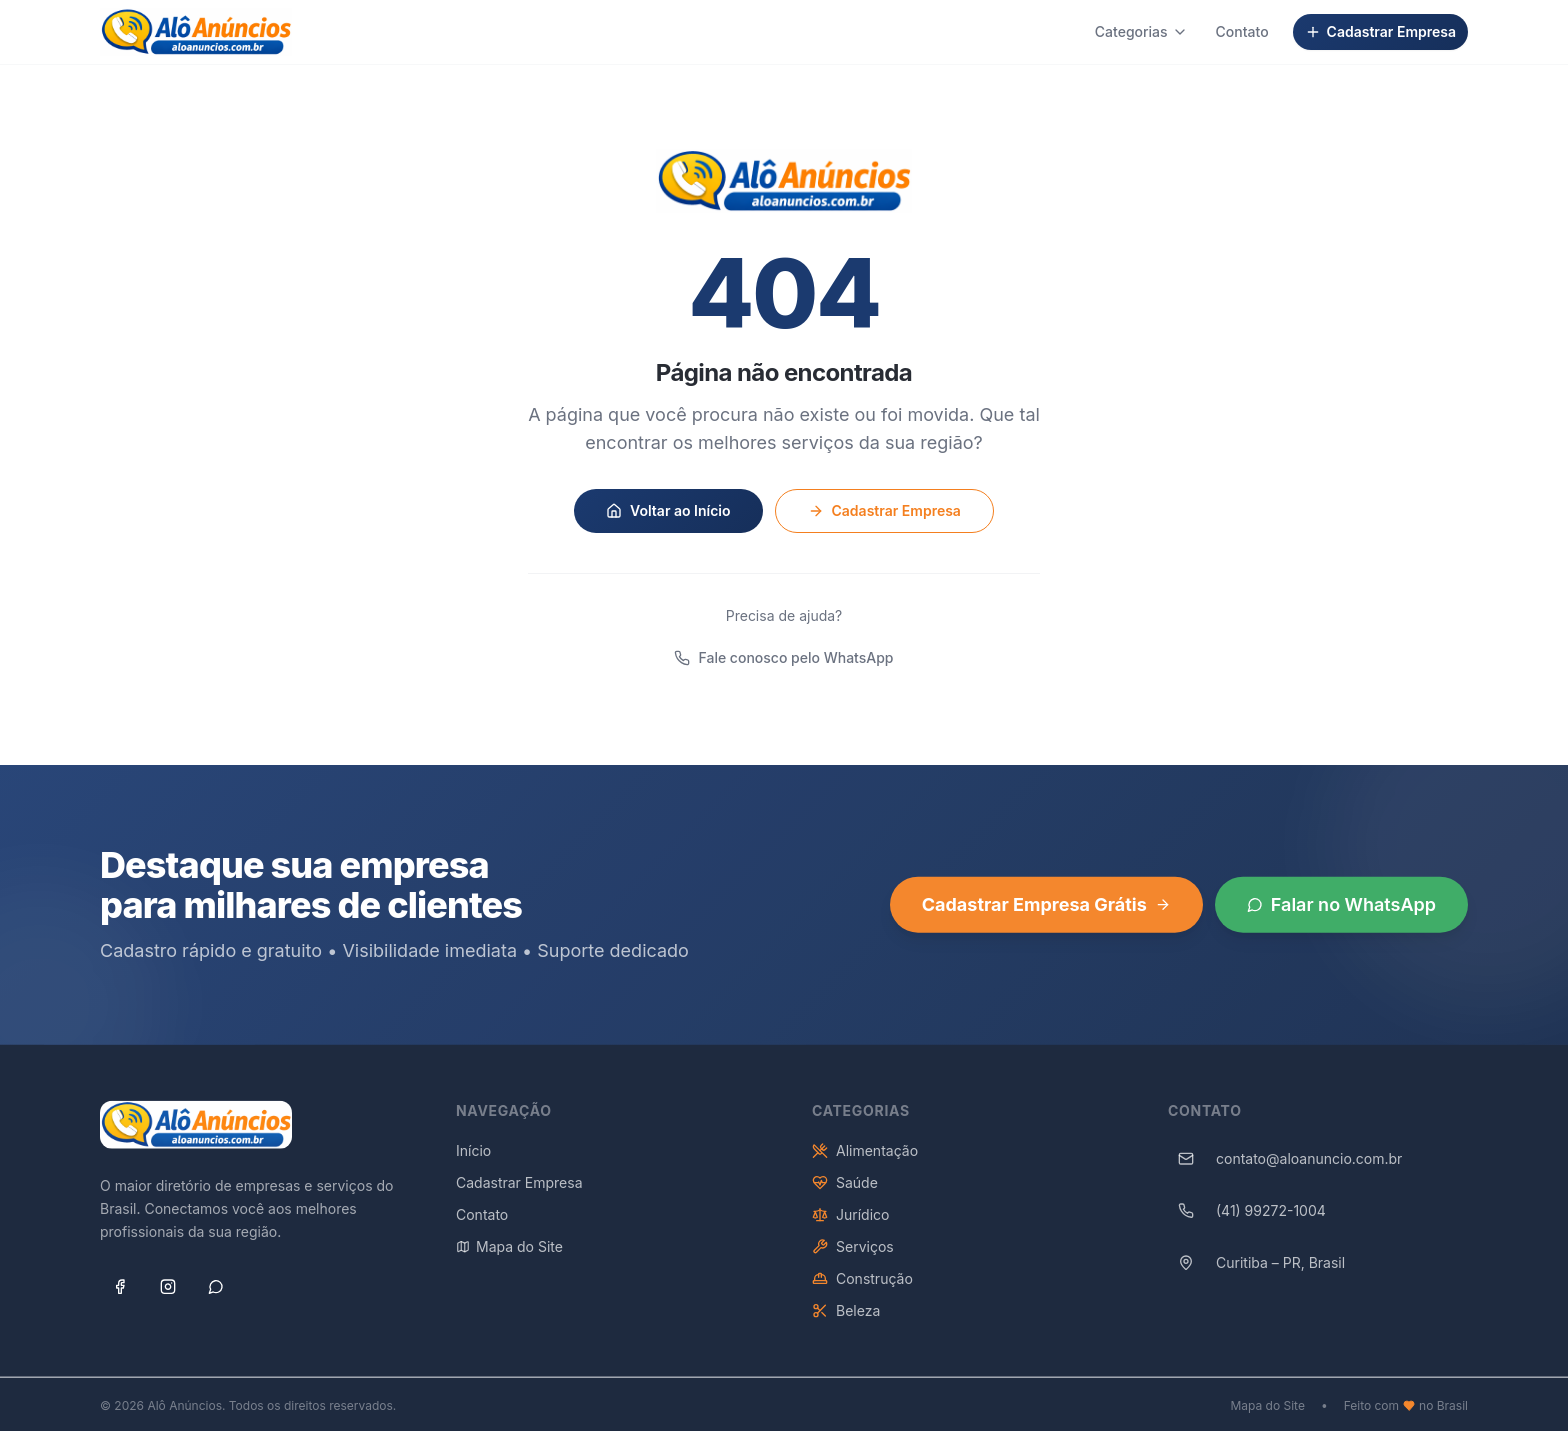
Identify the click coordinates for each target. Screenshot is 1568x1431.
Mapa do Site (509, 1253)
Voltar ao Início (668, 510)
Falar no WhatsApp (1341, 911)
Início (473, 1157)
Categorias (1141, 31)
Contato (1242, 31)
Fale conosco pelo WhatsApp (783, 657)
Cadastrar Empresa (1380, 31)
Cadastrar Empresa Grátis (1046, 911)
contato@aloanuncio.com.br (1285, 1166)
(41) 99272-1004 (1247, 1218)
